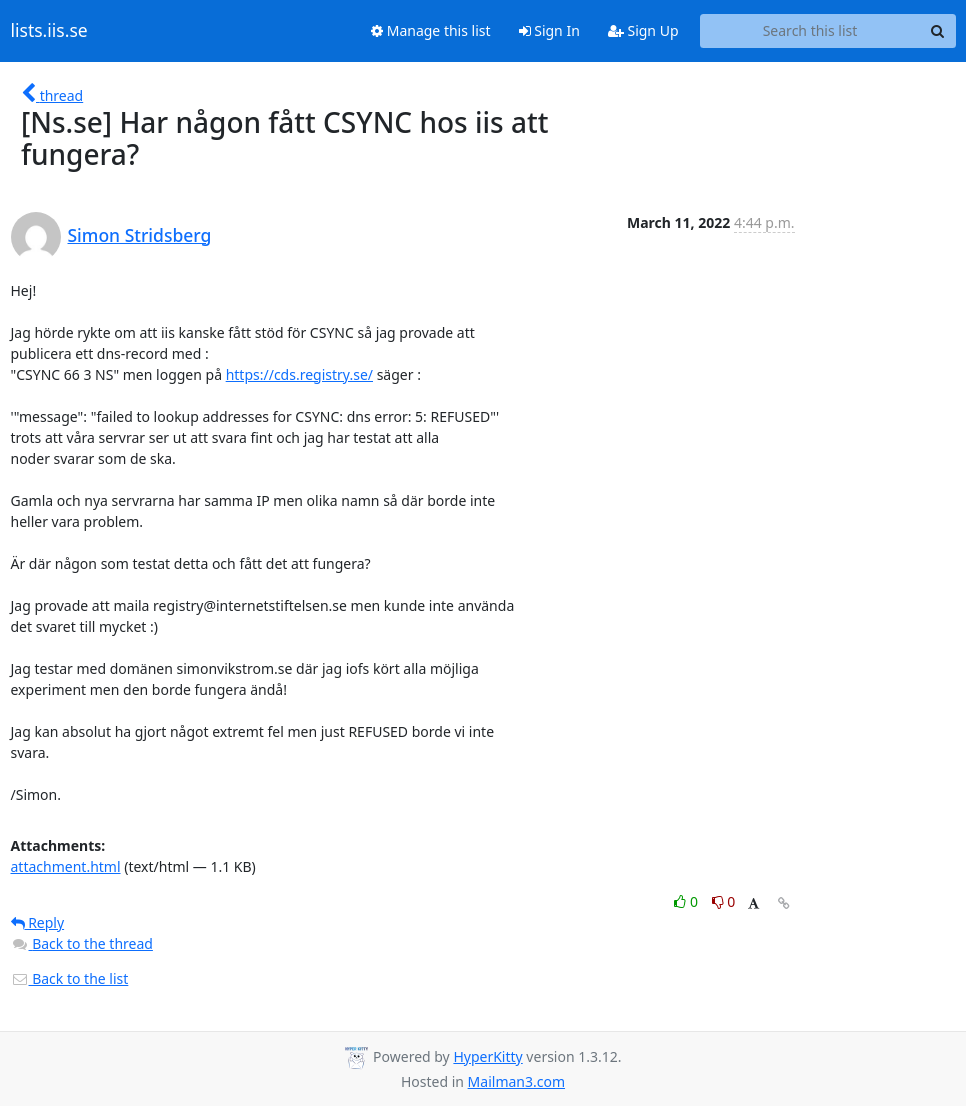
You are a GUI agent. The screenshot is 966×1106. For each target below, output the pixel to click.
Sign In (549, 30)
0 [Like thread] (687, 901)
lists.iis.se (49, 31)
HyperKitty (487, 1056)
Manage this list (431, 30)
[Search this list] (810, 31)
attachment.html (66, 866)
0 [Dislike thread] (724, 901)
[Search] (938, 31)
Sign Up (643, 30)
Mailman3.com (516, 1081)
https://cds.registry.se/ (299, 374)
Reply (38, 922)
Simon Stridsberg (140, 235)
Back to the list (70, 978)
